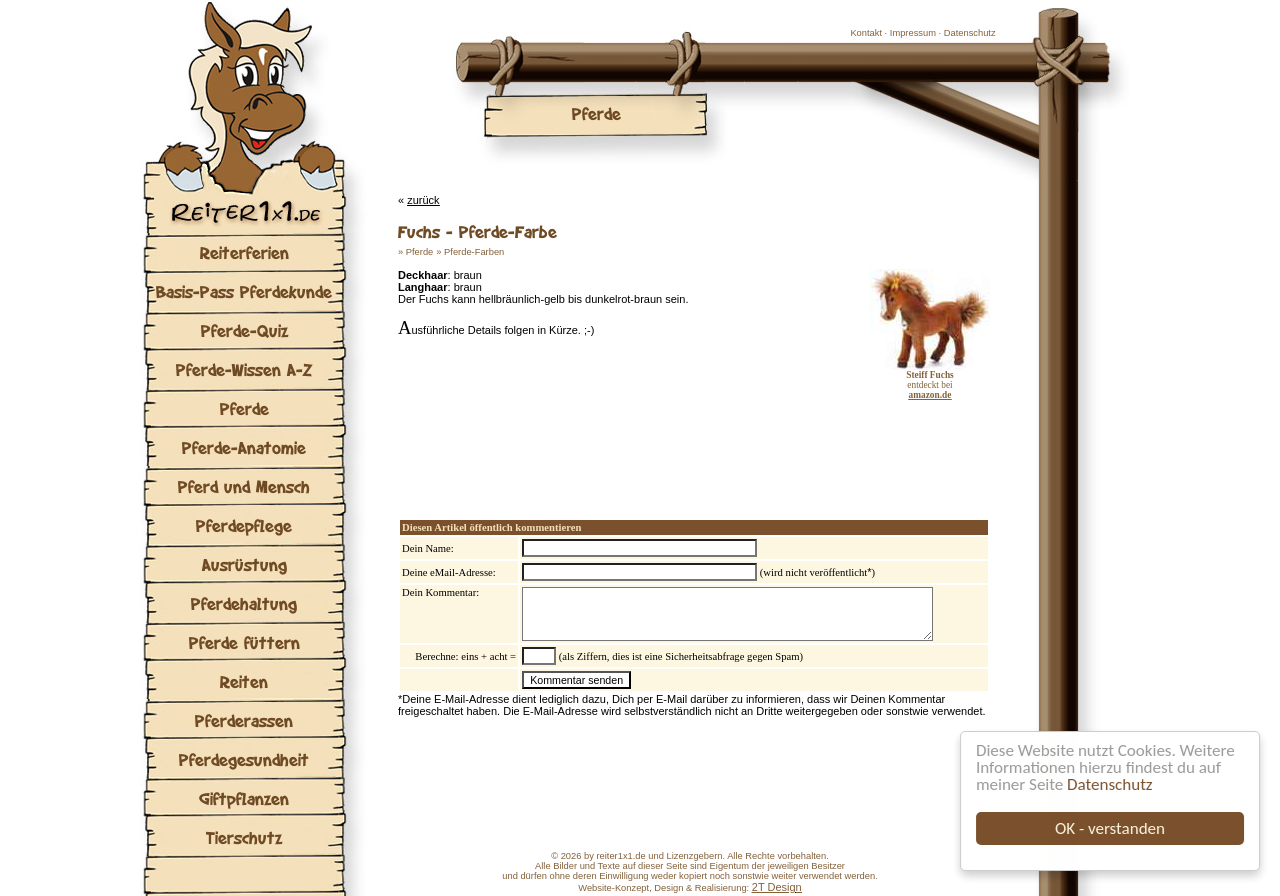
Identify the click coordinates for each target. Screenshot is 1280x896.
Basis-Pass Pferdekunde (244, 291)
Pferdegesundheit (244, 759)
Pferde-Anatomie (244, 447)
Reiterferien (244, 252)
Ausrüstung (244, 564)
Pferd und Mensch (244, 486)
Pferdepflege (244, 525)
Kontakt (866, 33)
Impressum (913, 33)
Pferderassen (244, 720)
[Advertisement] (632, 440)
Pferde (244, 408)
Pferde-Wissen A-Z (244, 369)
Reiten (244, 681)
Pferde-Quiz (244, 330)
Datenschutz (1109, 784)
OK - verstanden (1110, 828)
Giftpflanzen (244, 798)
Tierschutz (244, 837)
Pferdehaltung (244, 603)
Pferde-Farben (474, 252)
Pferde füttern (244, 642)
